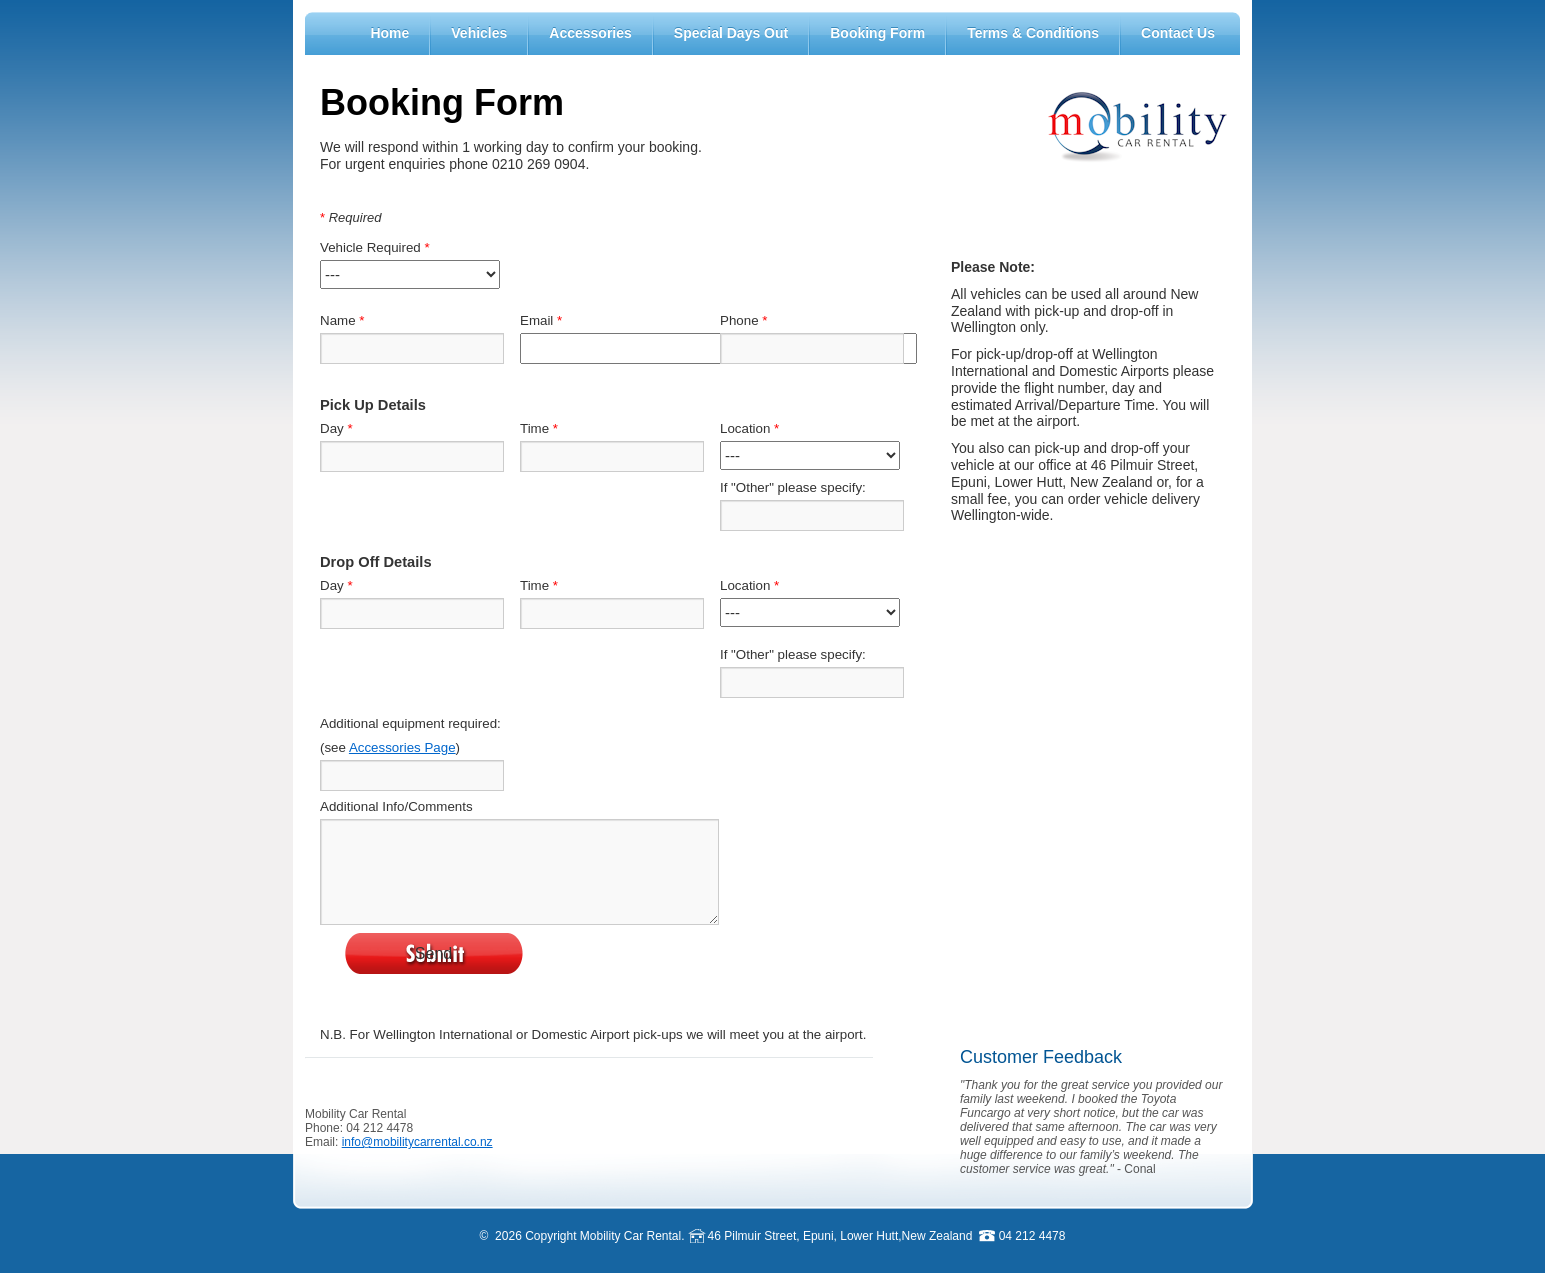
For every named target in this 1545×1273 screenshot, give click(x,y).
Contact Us (1178, 33)
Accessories (590, 33)
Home (389, 33)
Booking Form (877, 33)
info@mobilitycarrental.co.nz (417, 1142)
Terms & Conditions (1033, 33)
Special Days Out (731, 33)
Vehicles (479, 33)
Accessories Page (402, 747)
